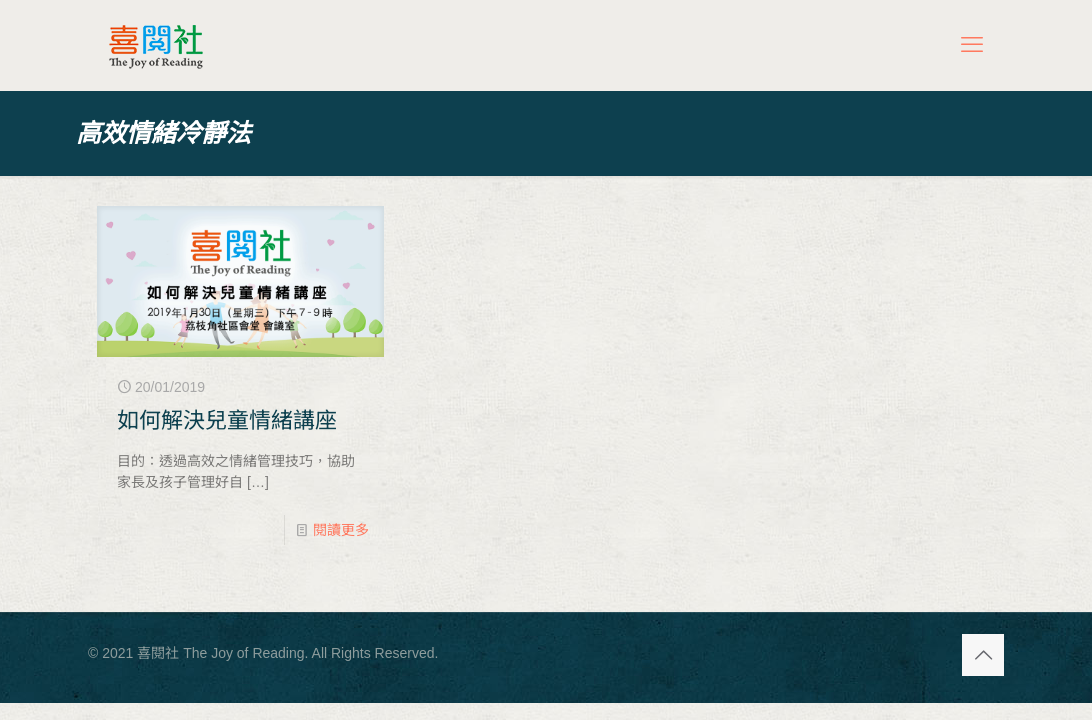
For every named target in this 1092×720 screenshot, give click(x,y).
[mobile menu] (972, 45)
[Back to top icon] (983, 655)
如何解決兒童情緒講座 (227, 420)
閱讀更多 (341, 530)
